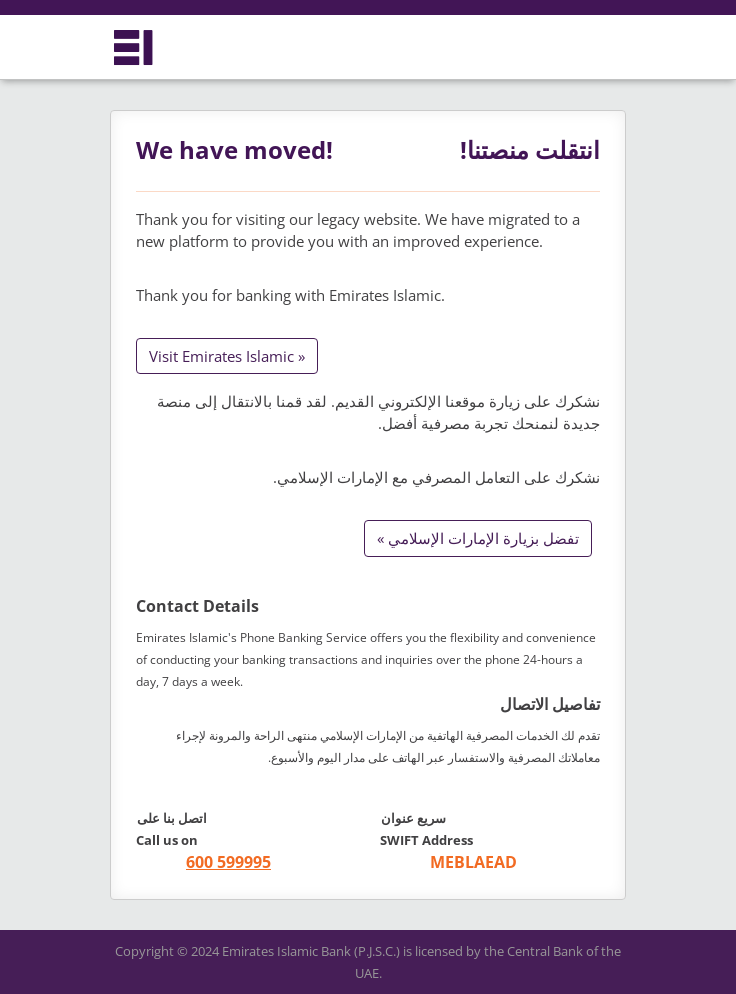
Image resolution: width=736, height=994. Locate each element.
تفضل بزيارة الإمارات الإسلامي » (478, 538)
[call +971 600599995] (203, 862)
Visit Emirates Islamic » (227, 356)
